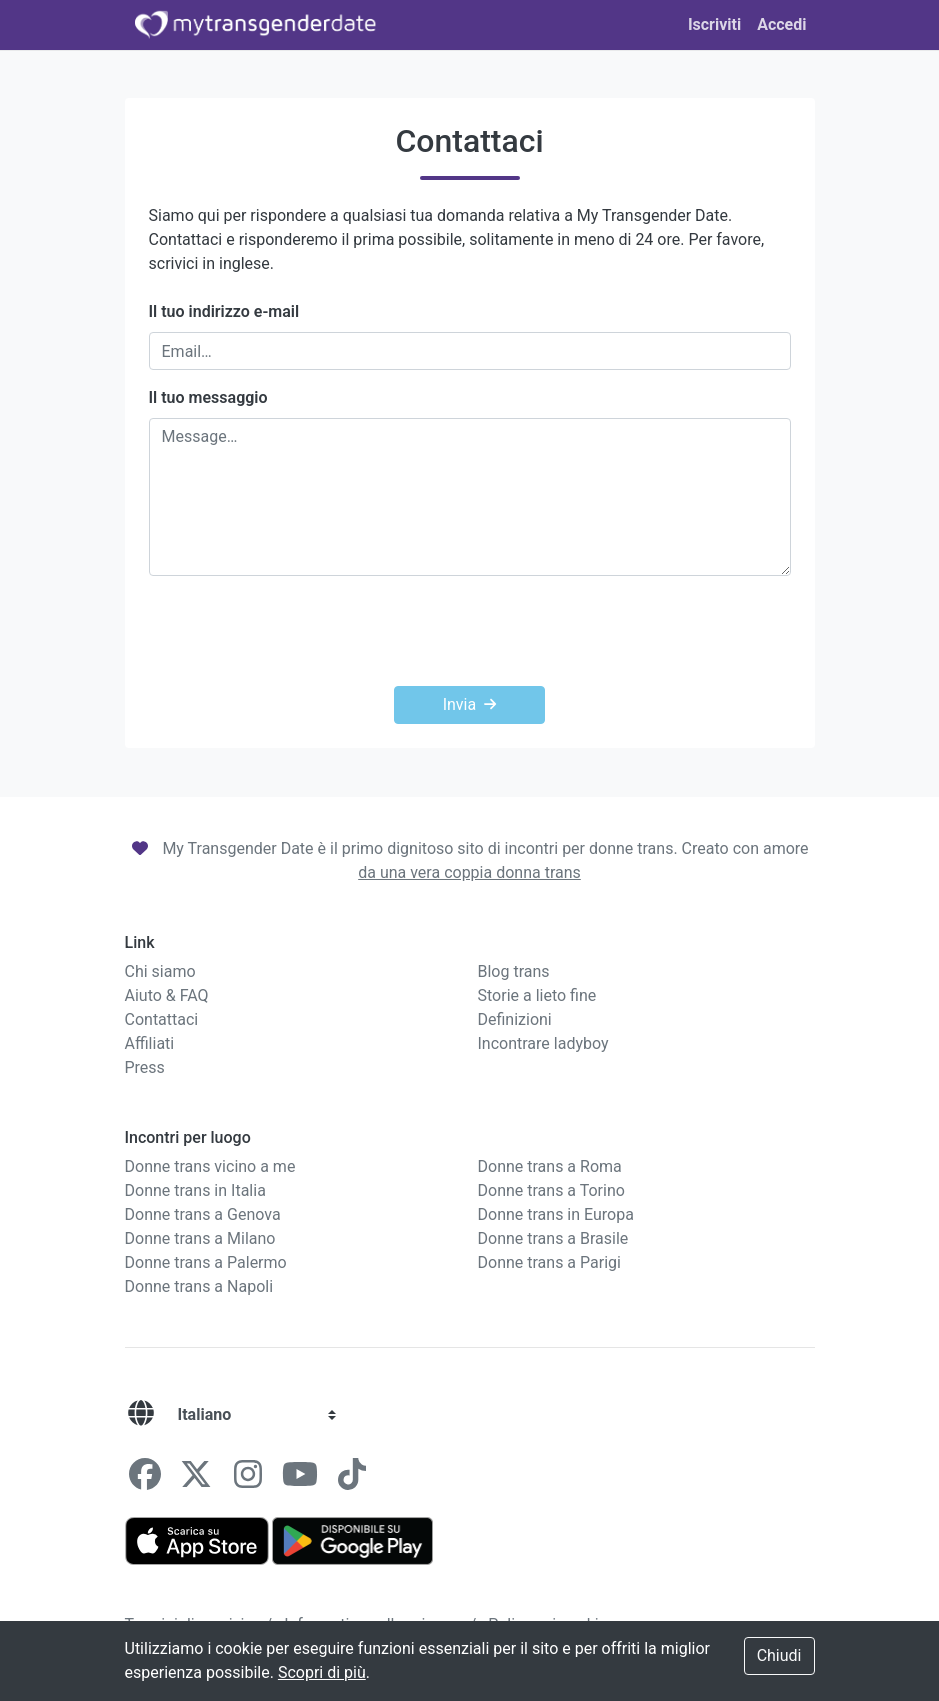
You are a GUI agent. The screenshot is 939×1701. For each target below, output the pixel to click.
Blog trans (514, 971)
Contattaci (162, 1019)
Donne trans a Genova (203, 1214)
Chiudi (779, 1655)
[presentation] (470, 631)
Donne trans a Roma (550, 1166)
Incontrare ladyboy (543, 1043)
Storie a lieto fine (537, 995)
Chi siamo (160, 971)
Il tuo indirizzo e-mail (224, 311)
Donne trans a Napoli (199, 1286)
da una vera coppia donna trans (469, 872)
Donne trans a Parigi (549, 1262)
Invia (470, 704)
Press (145, 1067)
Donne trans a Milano (200, 1238)
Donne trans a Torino (551, 1190)
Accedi (781, 24)
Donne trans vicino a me (210, 1166)
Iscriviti (714, 24)
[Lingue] (141, 1414)
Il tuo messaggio (208, 397)
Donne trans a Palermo (206, 1262)
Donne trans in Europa (556, 1214)
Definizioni (515, 1019)
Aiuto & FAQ (167, 995)
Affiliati (150, 1043)
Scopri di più (322, 1672)
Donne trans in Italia (195, 1190)
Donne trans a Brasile (553, 1238)
